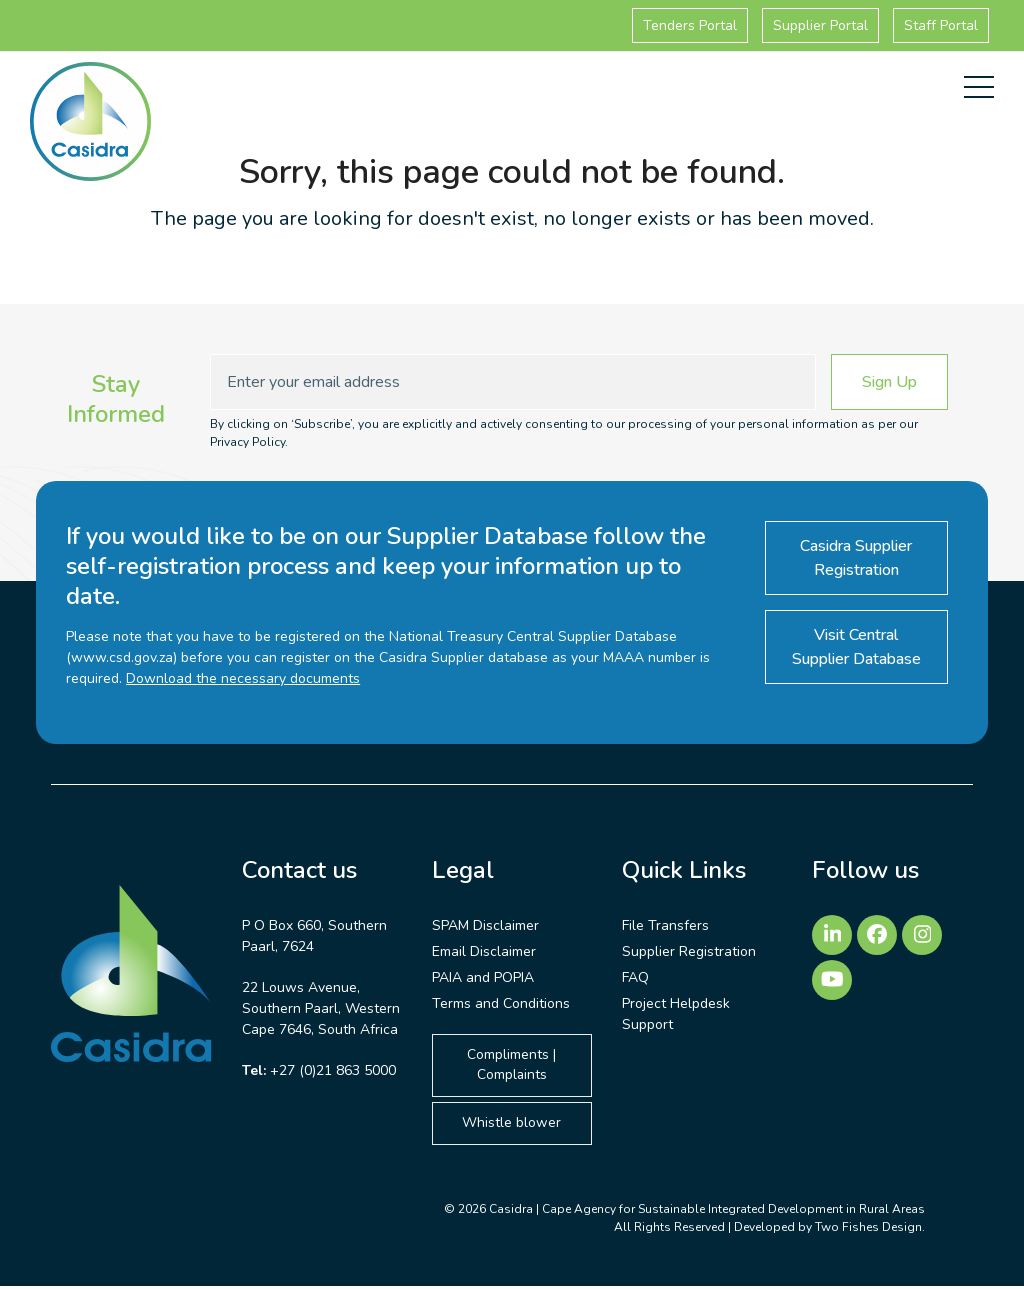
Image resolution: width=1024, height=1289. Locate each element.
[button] (979, 87)
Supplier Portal (820, 25)
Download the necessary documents (243, 678)
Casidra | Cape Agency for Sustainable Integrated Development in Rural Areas (707, 1212)
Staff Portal (941, 25)
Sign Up (889, 382)
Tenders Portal (690, 25)
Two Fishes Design (868, 1230)
